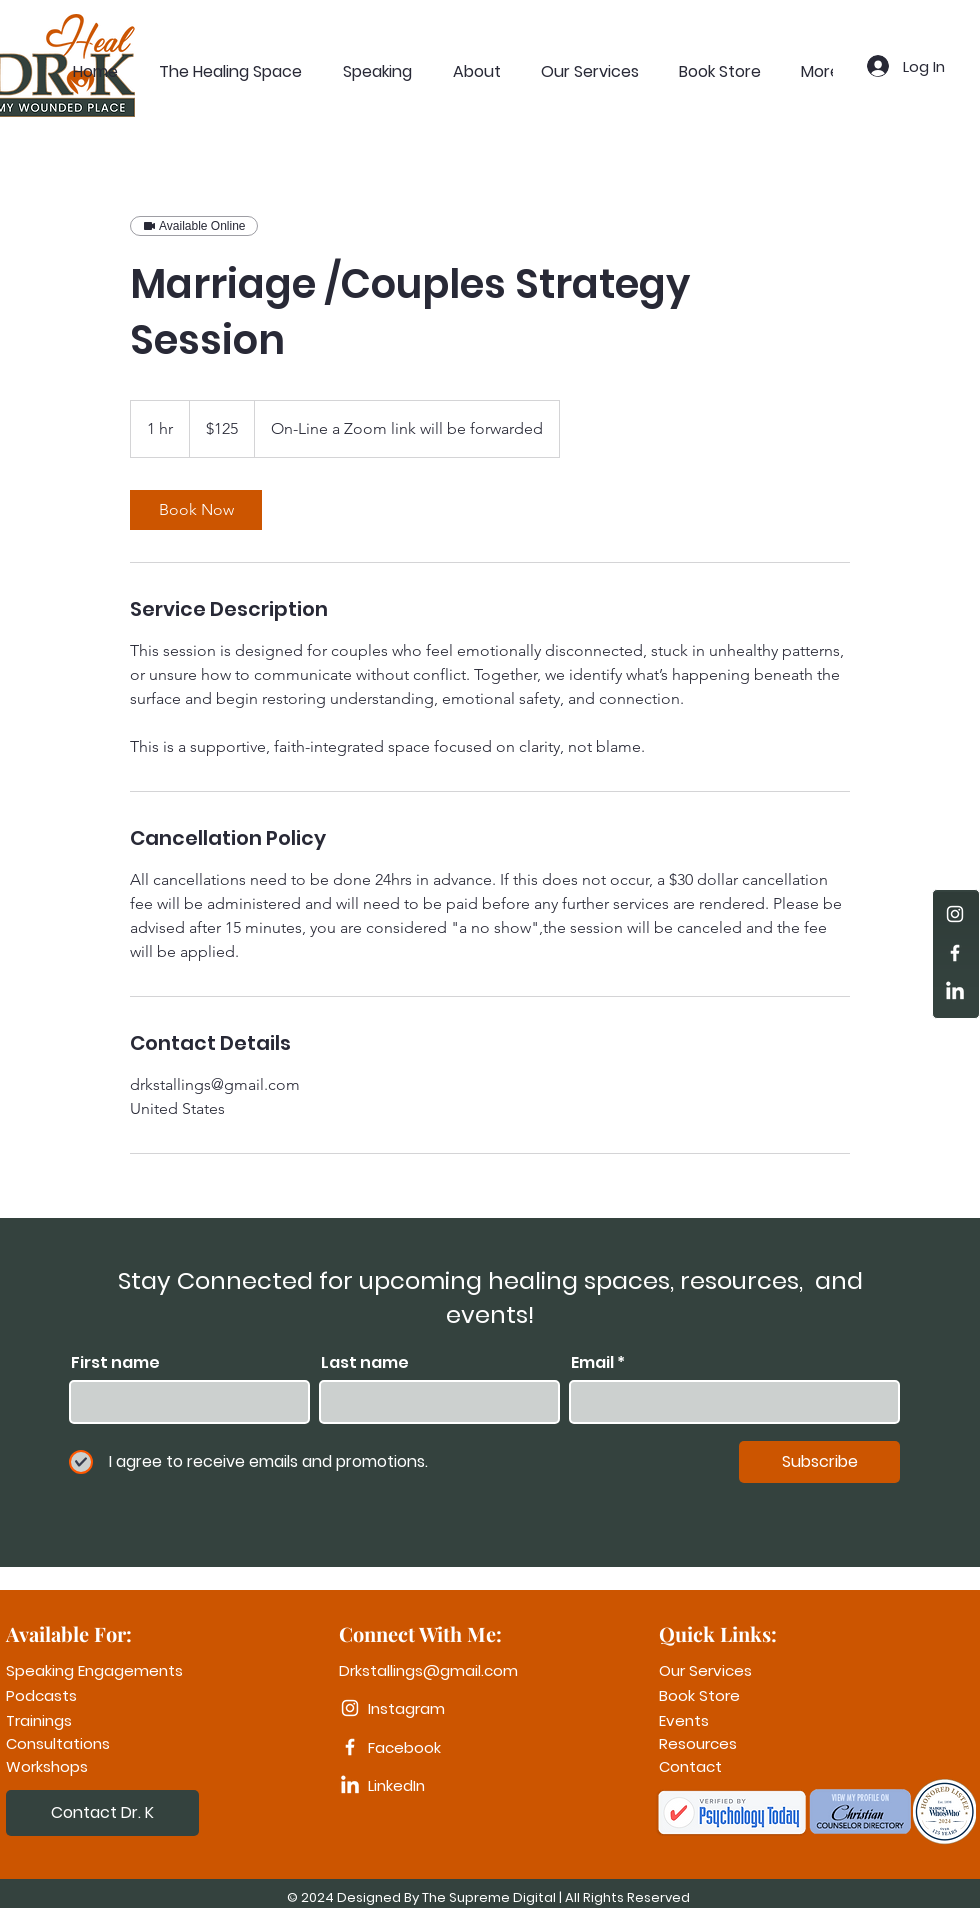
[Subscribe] (819, 1462)
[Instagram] (955, 914)
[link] (196, 510)
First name (115, 1363)
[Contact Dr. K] (102, 1813)
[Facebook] (955, 953)
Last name (365, 1363)
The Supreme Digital (489, 1897)
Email (592, 1363)
